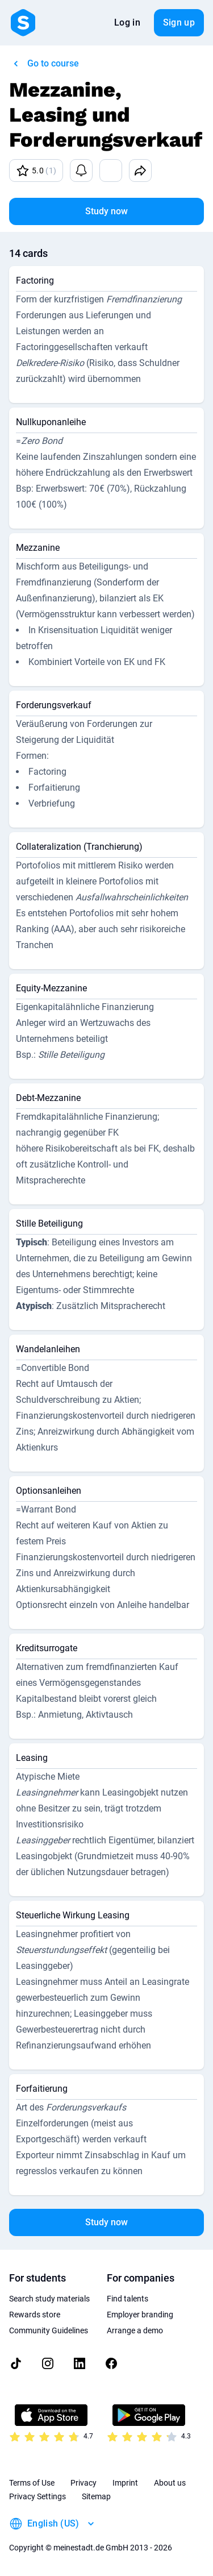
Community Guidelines (48, 2330)
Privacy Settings (37, 2496)
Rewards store (34, 2314)
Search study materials (49, 2298)
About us (170, 2482)
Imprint (125, 2482)
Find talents (127, 2298)
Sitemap (96, 2496)
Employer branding (140, 2314)
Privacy (83, 2482)
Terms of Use (32, 2482)
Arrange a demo (135, 2330)
